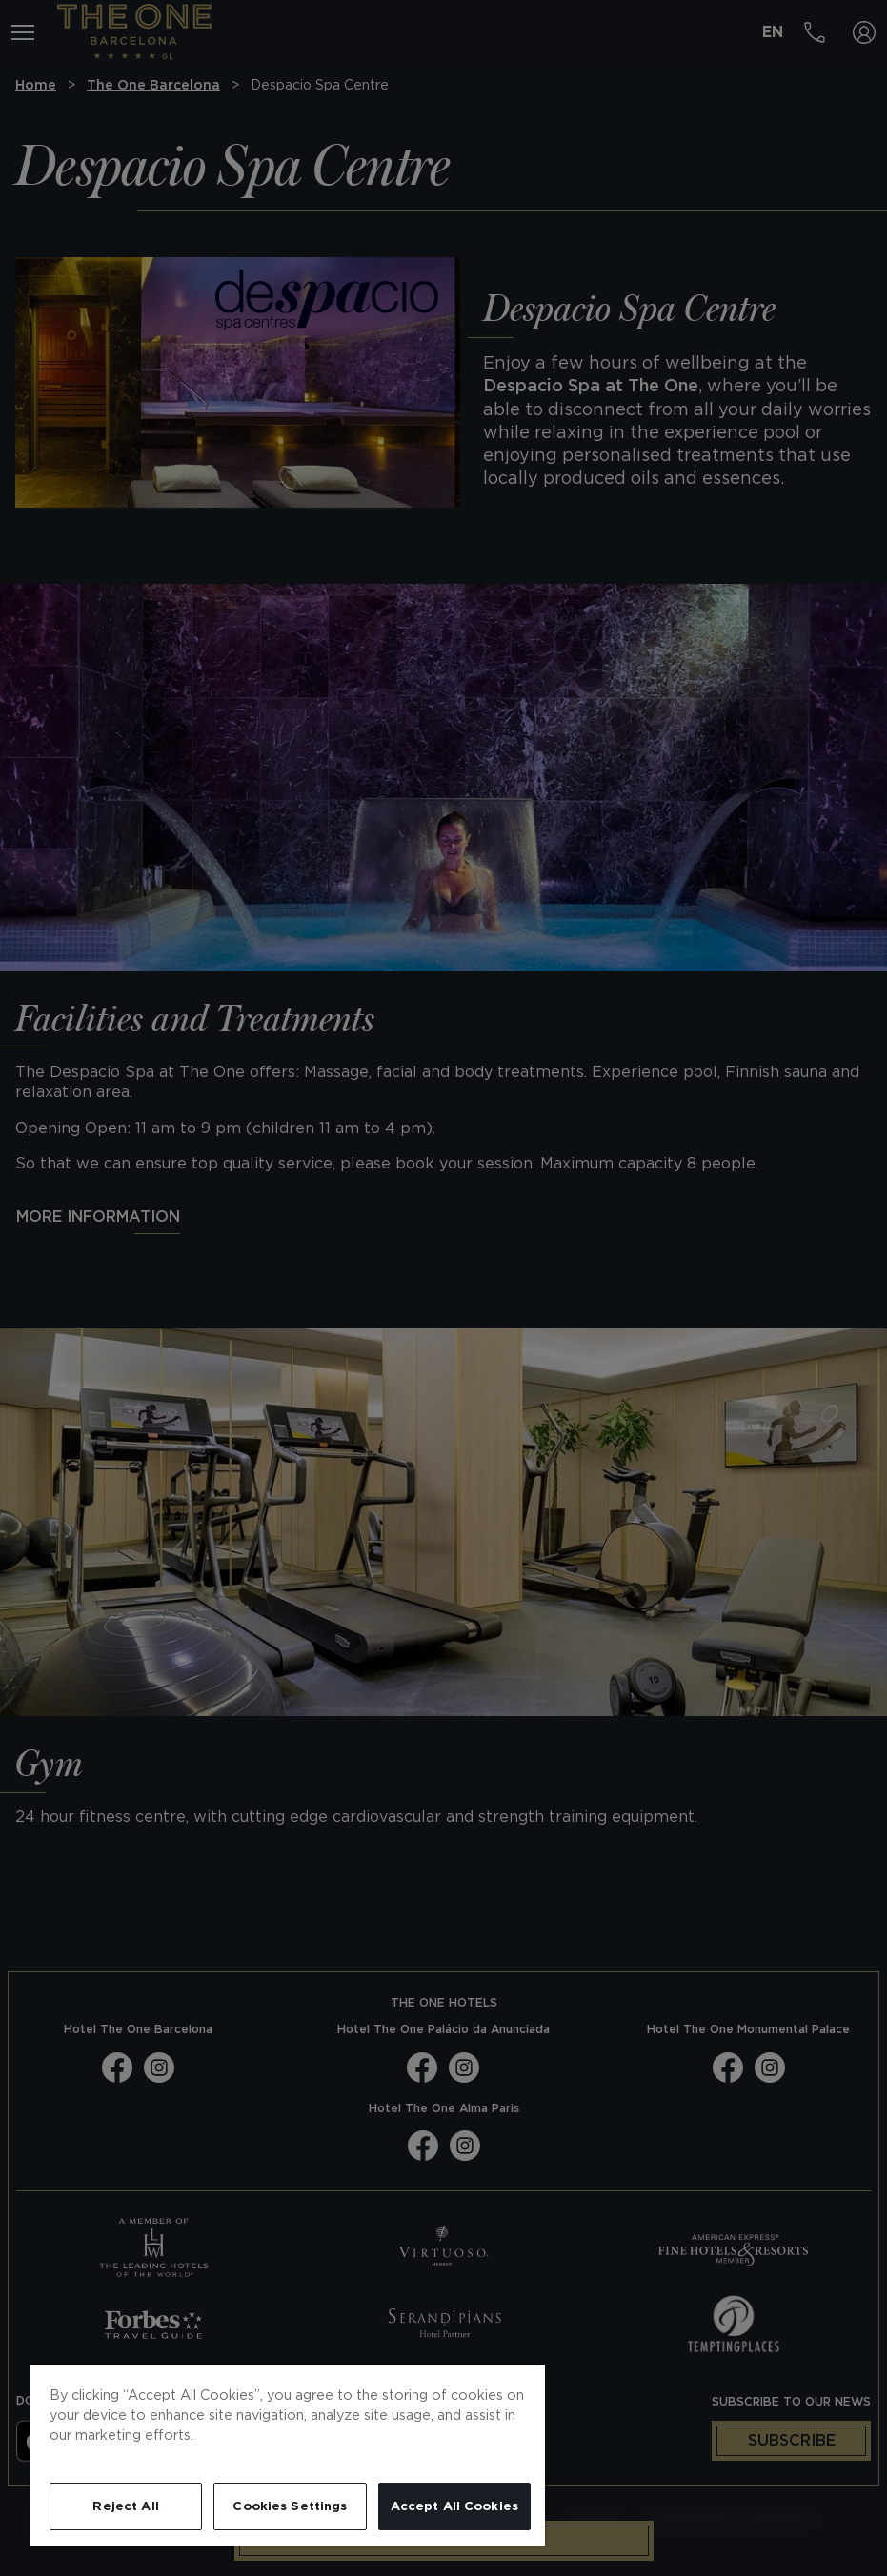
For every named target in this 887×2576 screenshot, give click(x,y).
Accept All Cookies (454, 2506)
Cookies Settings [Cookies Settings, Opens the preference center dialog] (289, 2506)
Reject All (125, 2506)
